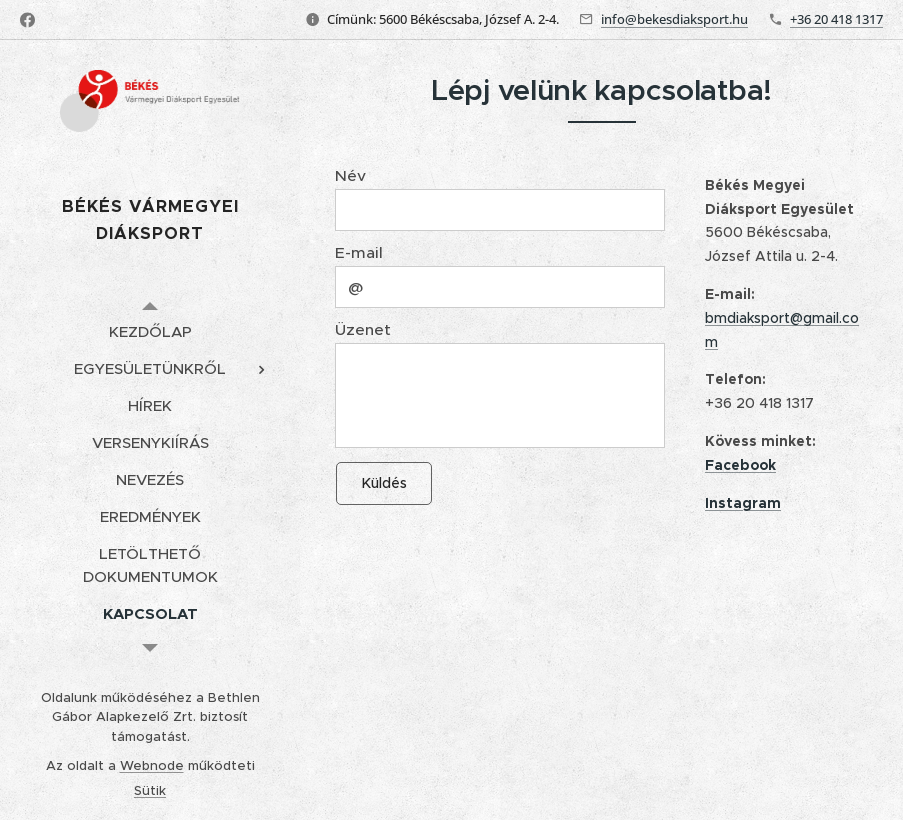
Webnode (152, 765)
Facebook (740, 464)
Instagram (743, 502)
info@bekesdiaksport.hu (674, 19)
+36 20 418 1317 (836, 19)
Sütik (150, 790)
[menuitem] (150, 331)
